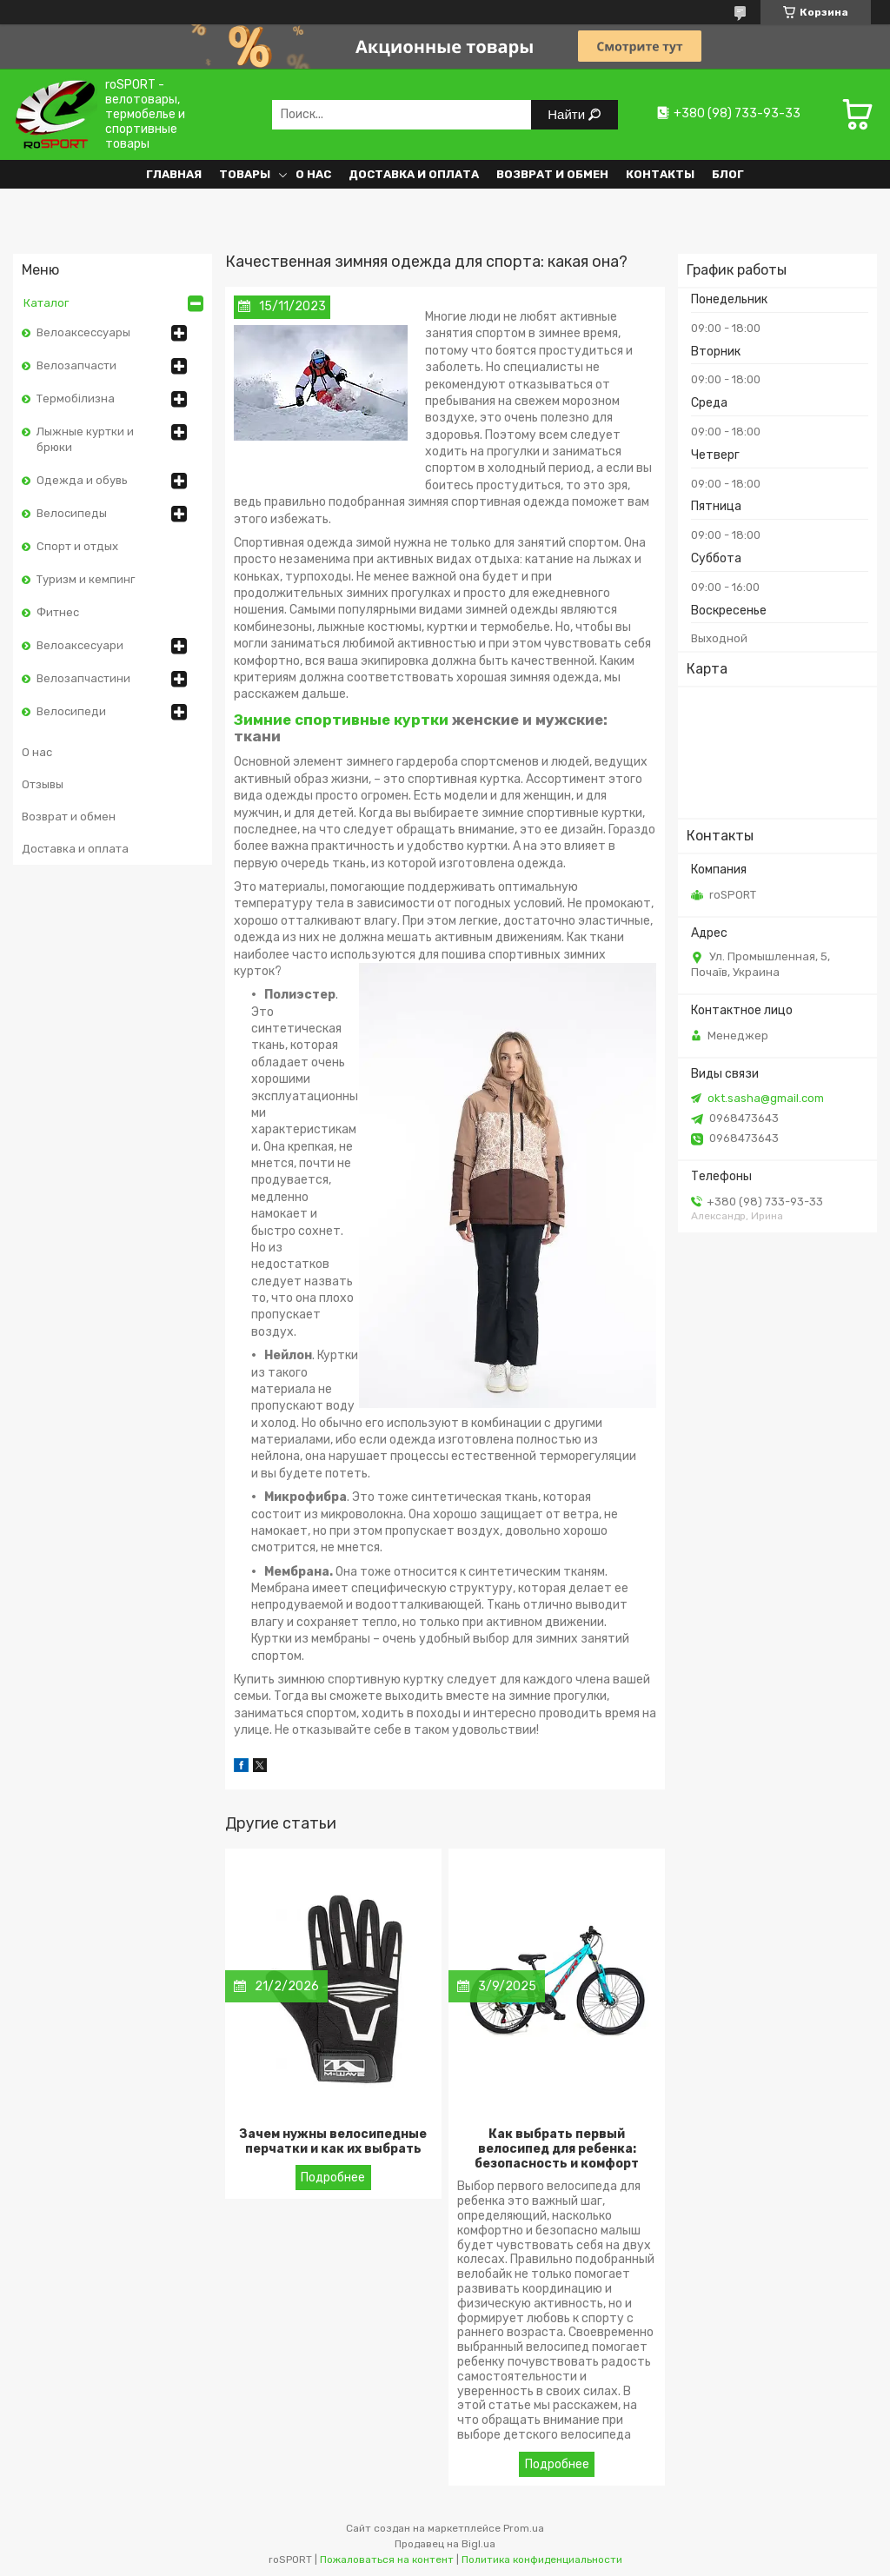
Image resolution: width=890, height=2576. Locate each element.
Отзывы (42, 784)
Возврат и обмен (552, 174)
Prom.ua (523, 2528)
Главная (174, 174)
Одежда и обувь (82, 480)
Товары (244, 174)
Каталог (46, 302)
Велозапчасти (76, 365)
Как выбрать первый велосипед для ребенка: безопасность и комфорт (557, 2149)
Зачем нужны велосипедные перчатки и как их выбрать (333, 2141)
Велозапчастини (83, 678)
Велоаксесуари (80, 645)
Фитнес (58, 612)
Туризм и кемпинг (86, 579)
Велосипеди (71, 711)
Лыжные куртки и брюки (85, 439)
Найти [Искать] (568, 114)
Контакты (660, 174)
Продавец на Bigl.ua (445, 2544)
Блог (728, 174)
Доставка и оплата (414, 174)
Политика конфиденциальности (542, 2559)
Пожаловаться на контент (387, 2559)
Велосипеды (72, 513)
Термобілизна (76, 398)
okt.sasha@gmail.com (765, 1098)
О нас (313, 174)
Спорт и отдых (77, 546)
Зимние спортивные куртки (341, 719)
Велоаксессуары (83, 332)
